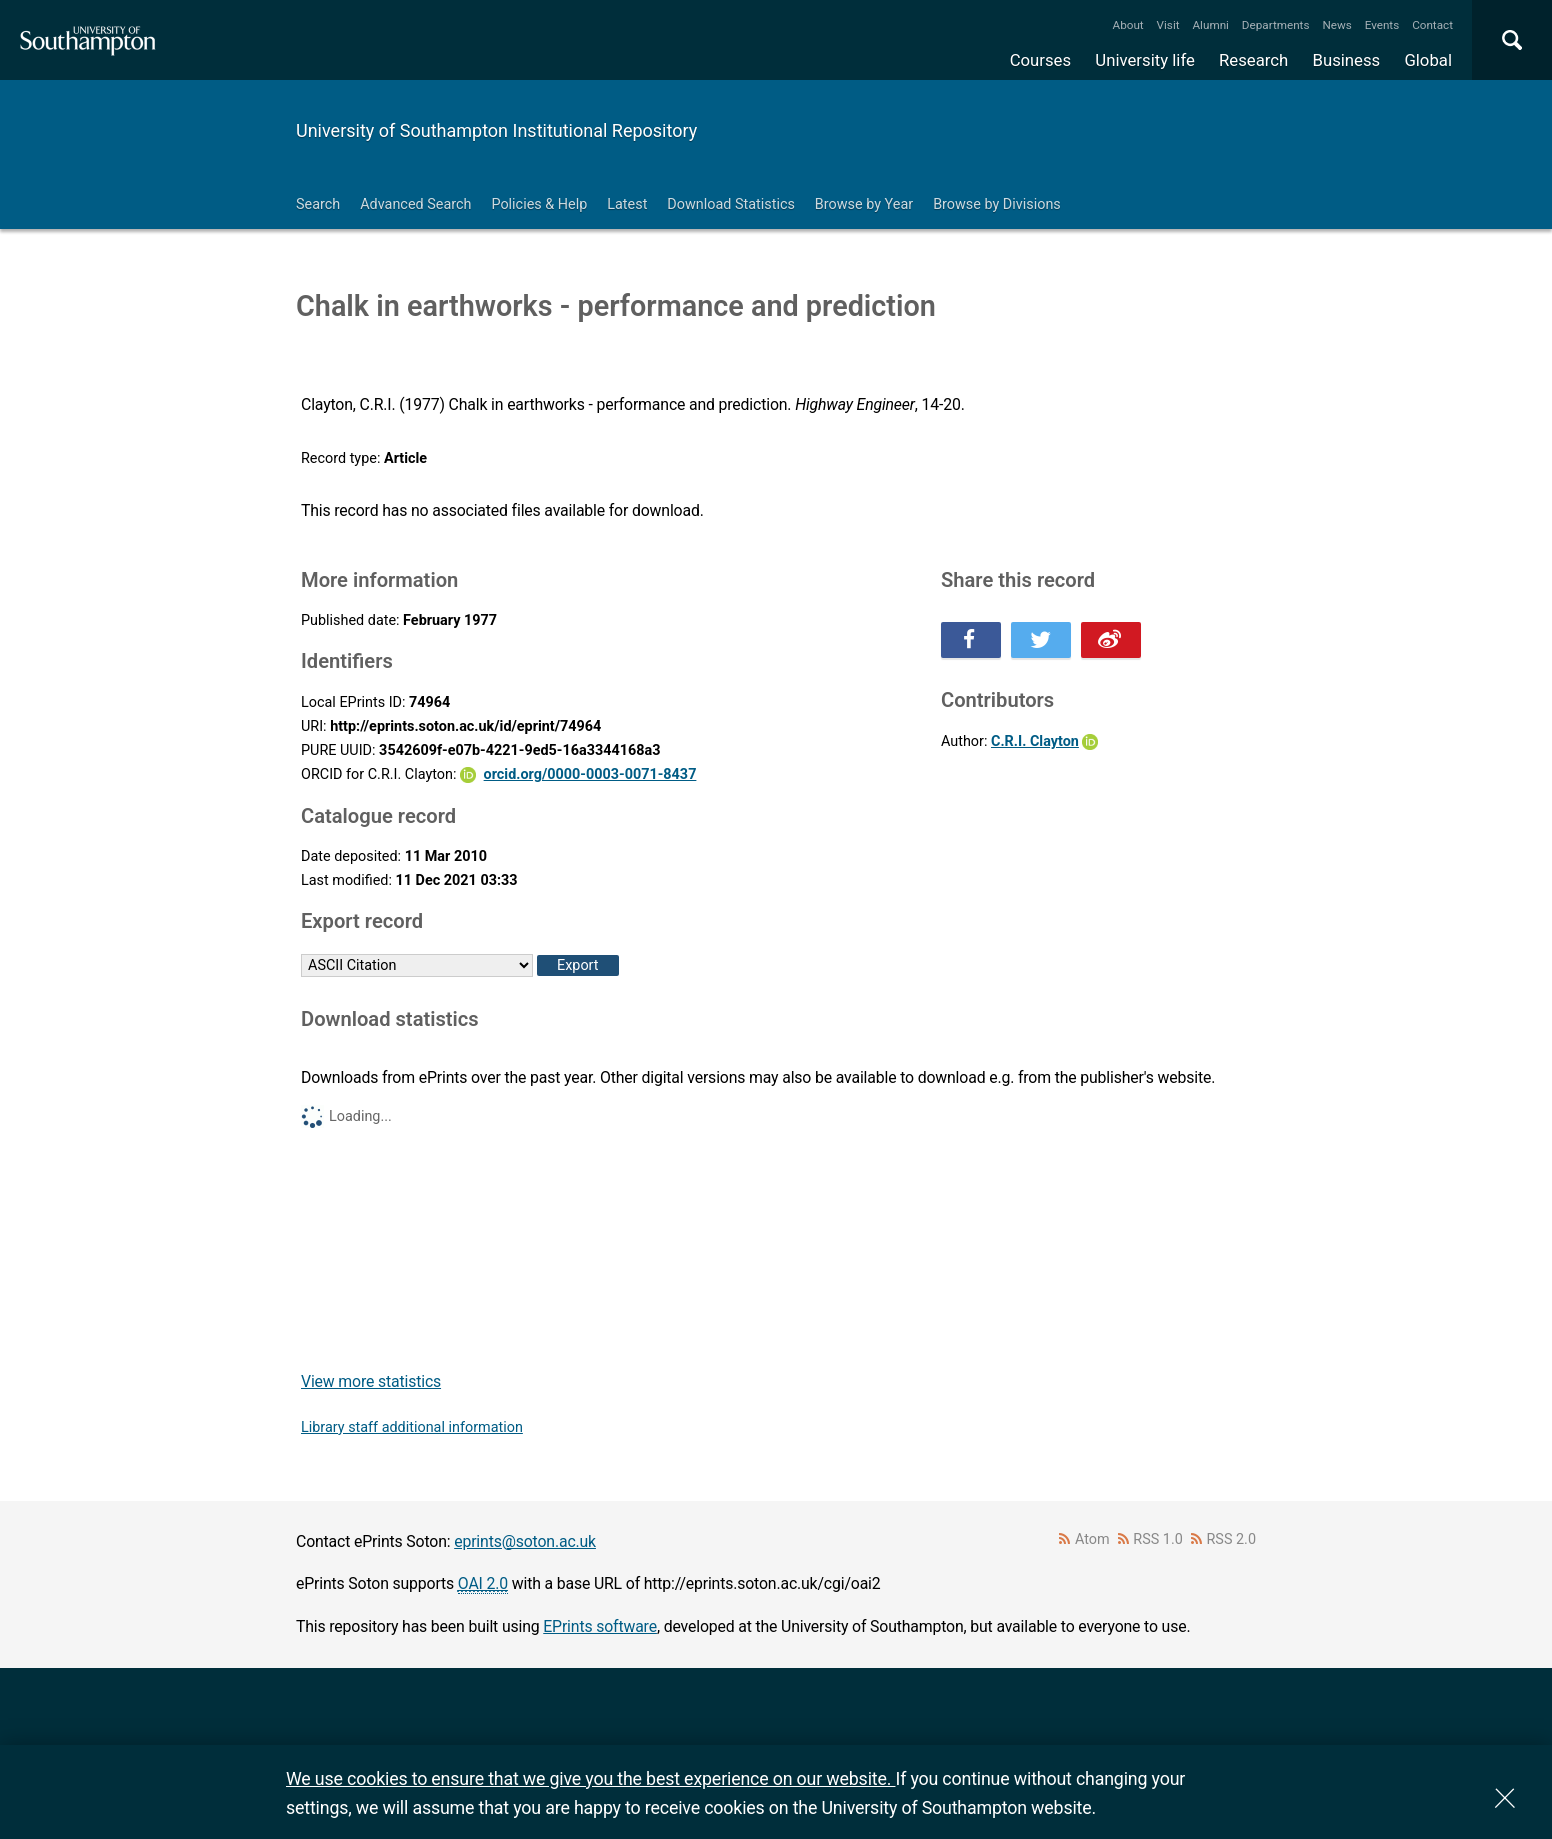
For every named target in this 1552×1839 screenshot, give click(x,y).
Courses (1040, 60)
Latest (627, 204)
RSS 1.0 (1158, 1539)
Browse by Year (864, 204)
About (1128, 25)
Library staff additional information (412, 1427)
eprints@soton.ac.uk (525, 1541)
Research (1253, 60)
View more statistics (371, 1381)
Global (1428, 60)
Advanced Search (415, 204)
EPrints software (600, 1626)
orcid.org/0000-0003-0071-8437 (590, 774)
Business (1347, 60)
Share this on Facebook (971, 640)
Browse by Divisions (997, 204)
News (1336, 25)
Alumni (1210, 25)
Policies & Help (539, 204)
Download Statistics (731, 204)
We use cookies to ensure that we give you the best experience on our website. (590, 1778)
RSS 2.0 (1232, 1539)
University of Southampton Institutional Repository (496, 130)
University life (1145, 60)
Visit (1168, 25)
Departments (1276, 25)
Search (318, 204)
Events (1382, 25)
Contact (1432, 25)
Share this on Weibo (1111, 640)
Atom (1092, 1539)
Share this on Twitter (1041, 640)
